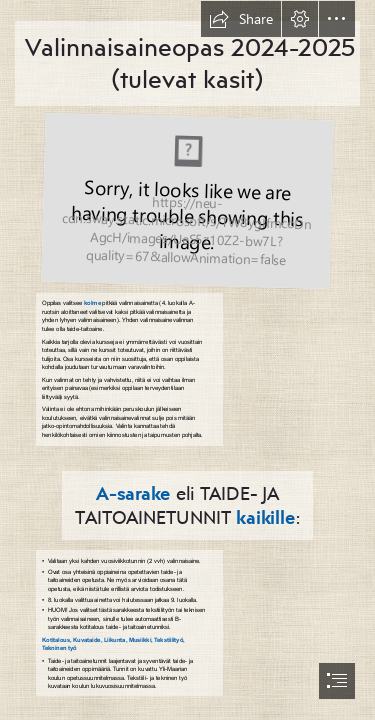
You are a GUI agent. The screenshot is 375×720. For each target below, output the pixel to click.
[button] (241, 19)
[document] (187, 360)
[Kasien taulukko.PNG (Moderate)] (185, 199)
